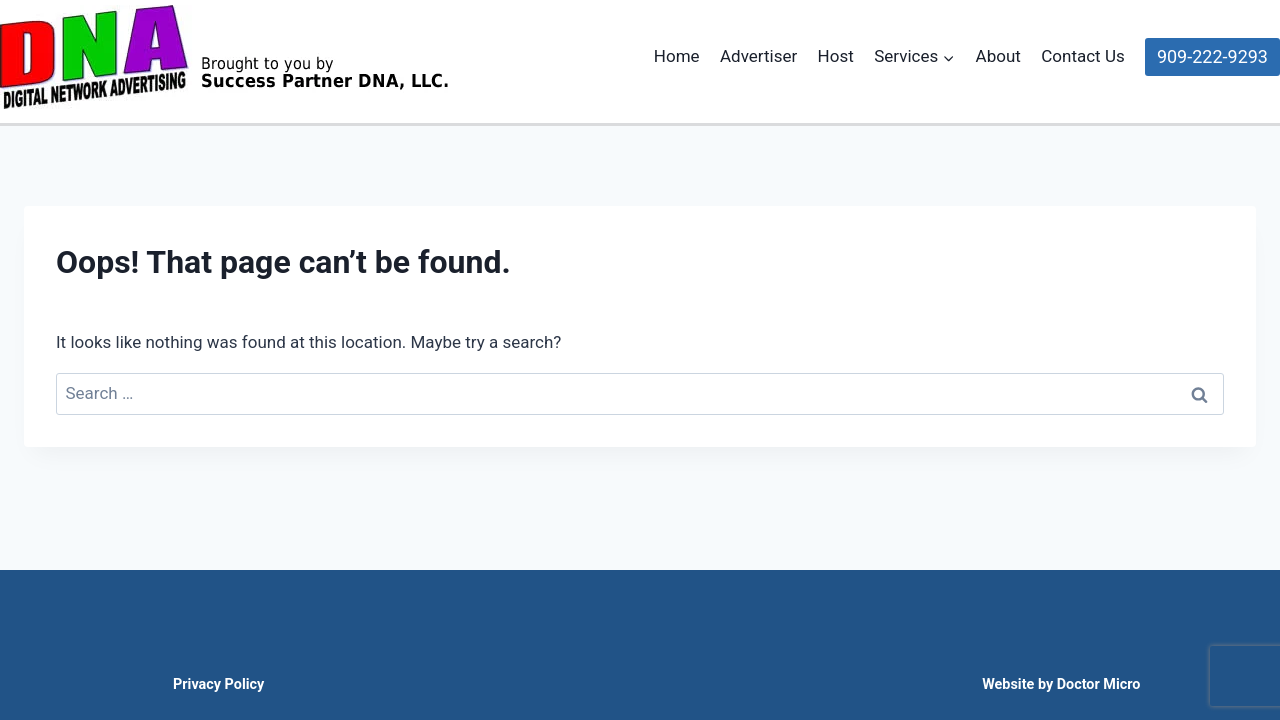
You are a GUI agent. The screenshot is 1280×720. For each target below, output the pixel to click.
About (998, 56)
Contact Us (1082, 56)
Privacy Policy (218, 684)
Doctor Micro (1099, 684)
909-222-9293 (1212, 56)
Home (677, 56)
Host (836, 56)
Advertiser (758, 56)
